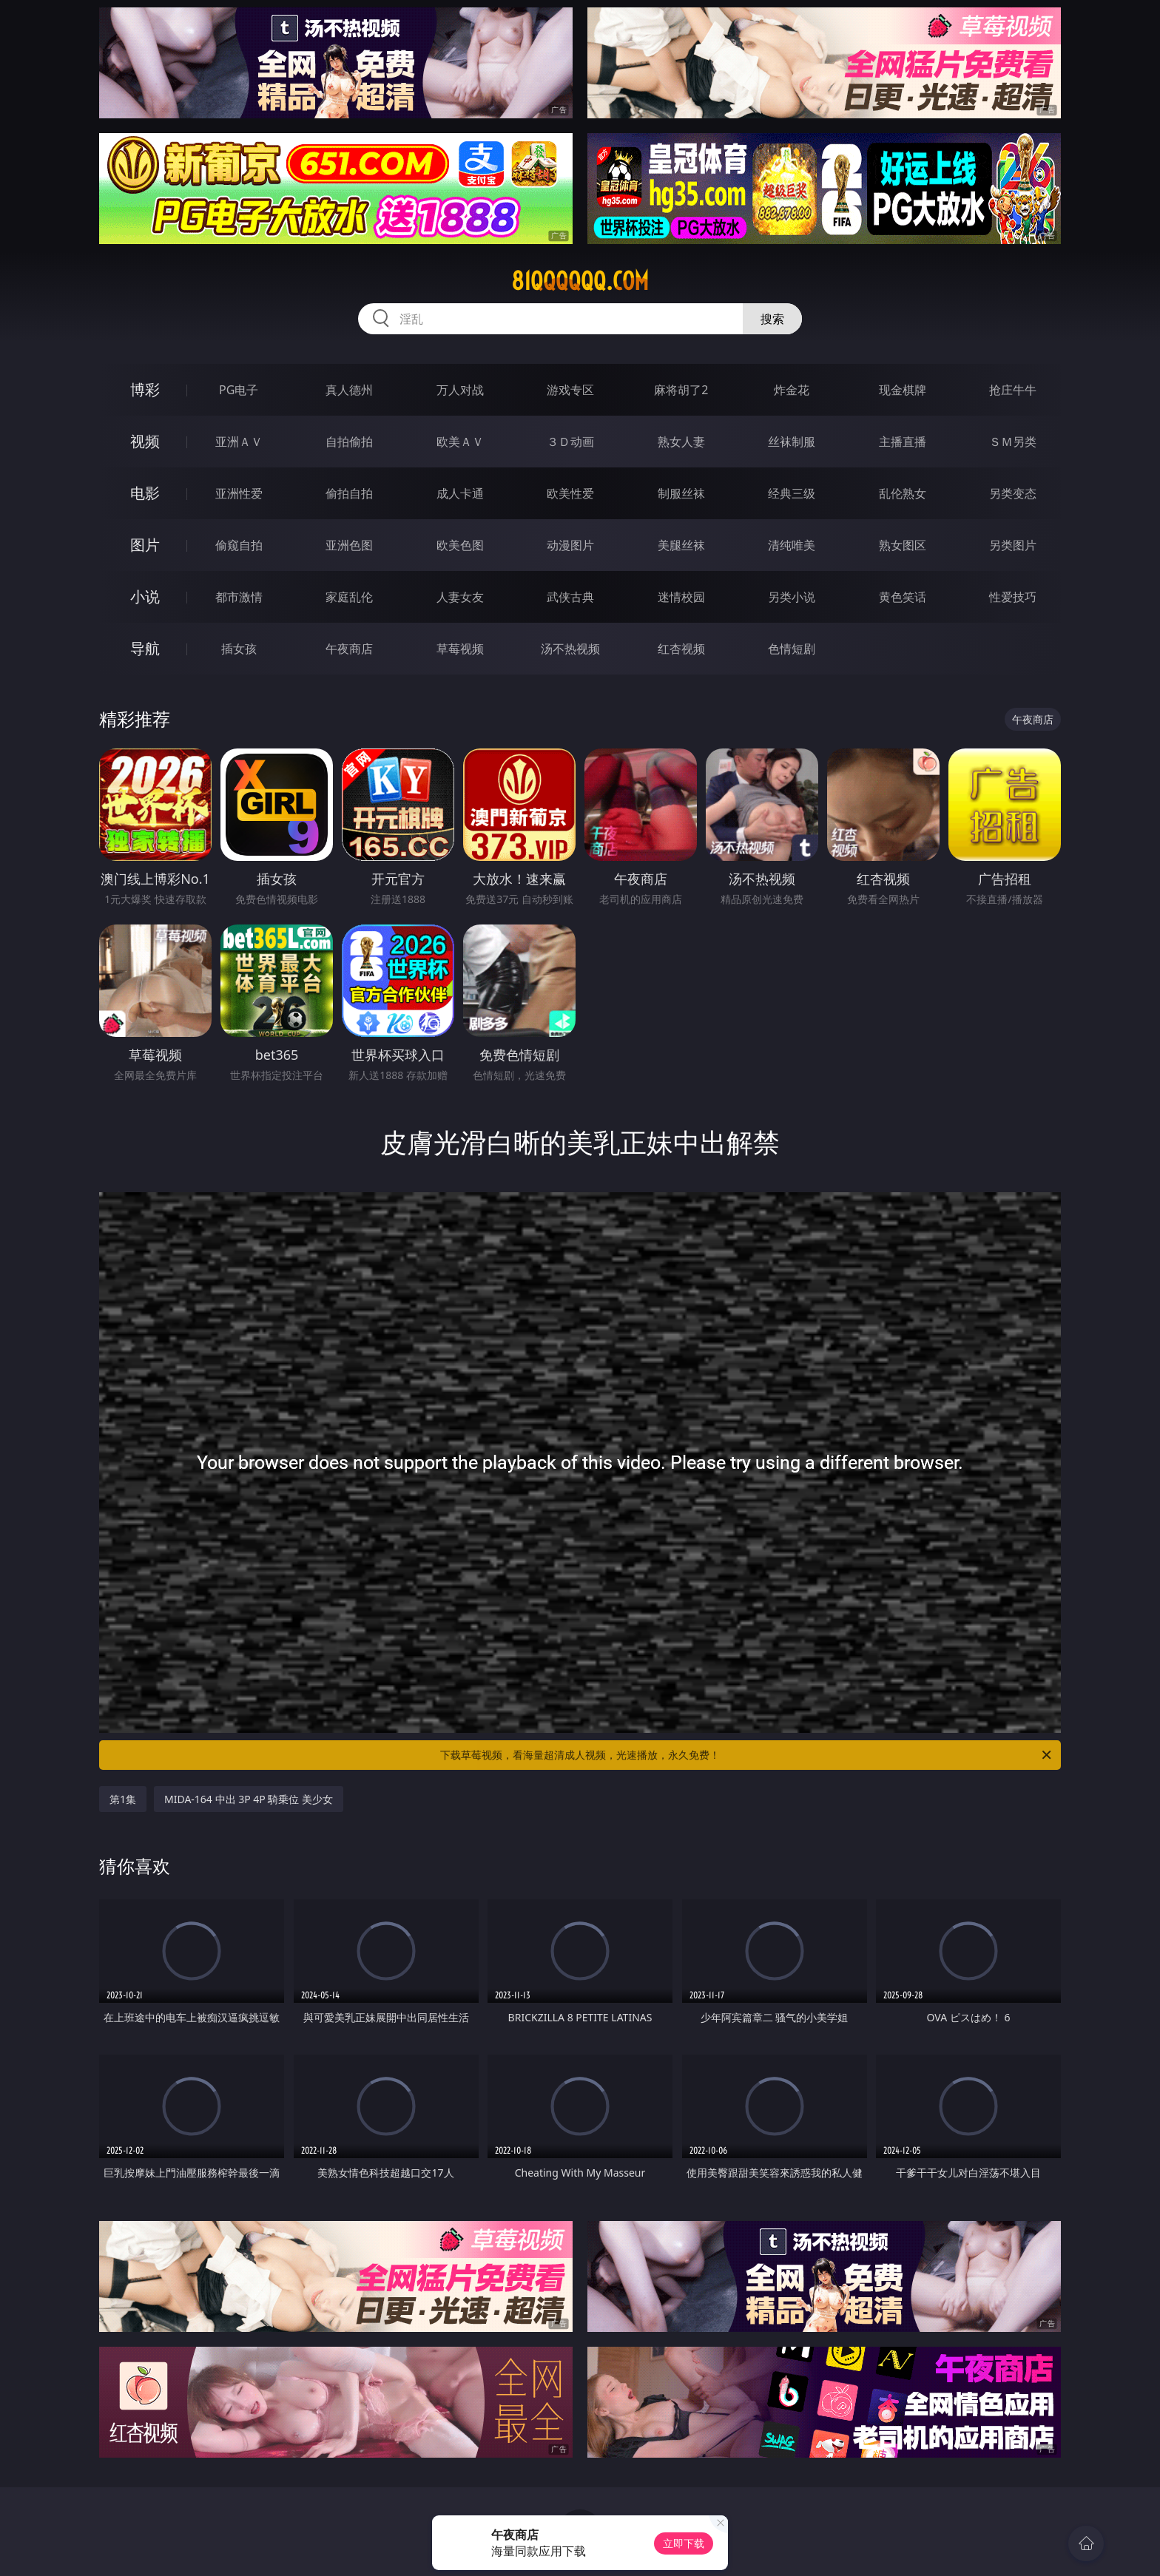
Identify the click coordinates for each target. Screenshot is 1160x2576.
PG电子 (238, 390)
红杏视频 (681, 648)
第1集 (122, 1799)
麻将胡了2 (681, 390)
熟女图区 (902, 545)
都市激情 (239, 597)
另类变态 (1012, 493)
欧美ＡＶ (460, 441)
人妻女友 (460, 597)
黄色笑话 (902, 597)
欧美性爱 (570, 493)
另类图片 (1012, 545)
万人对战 (460, 390)
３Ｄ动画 (570, 441)
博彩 (145, 389)
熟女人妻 (681, 441)
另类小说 (791, 597)
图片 (145, 545)
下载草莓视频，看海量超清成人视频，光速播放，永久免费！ (746, 1755)
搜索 (772, 319)
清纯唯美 (791, 545)
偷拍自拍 (349, 493)
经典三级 (791, 493)
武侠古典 (570, 597)
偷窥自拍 (239, 545)
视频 (145, 441)
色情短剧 (791, 648)
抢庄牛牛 (1012, 390)
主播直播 (902, 441)
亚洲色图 (349, 545)
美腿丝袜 (681, 545)
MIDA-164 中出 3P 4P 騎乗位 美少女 (248, 1799)
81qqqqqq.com (580, 281)
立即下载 (683, 2543)
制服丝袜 (681, 493)
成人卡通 (460, 493)
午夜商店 (349, 648)
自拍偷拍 (349, 441)
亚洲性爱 (239, 493)
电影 (145, 493)
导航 (145, 648)
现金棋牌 (902, 390)
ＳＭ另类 (1012, 441)
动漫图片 (570, 545)
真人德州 (349, 390)
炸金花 (791, 390)
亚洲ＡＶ (239, 441)
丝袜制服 (791, 441)
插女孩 (239, 648)
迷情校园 (681, 597)
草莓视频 (460, 648)
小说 (145, 596)
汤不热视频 (570, 648)
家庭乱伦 (349, 597)
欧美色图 (460, 545)
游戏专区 (570, 390)
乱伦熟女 (902, 493)
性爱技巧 (1012, 597)
